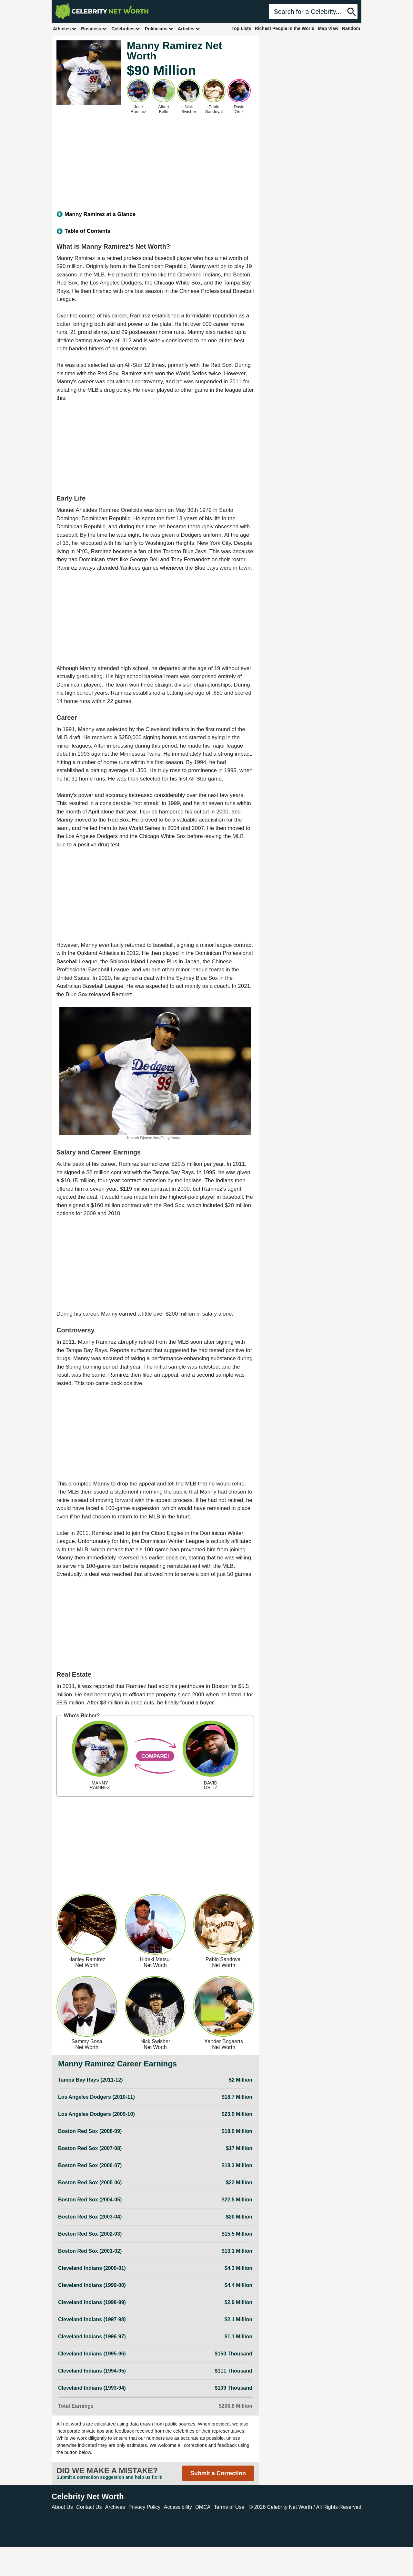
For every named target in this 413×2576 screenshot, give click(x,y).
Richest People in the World (285, 28)
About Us (62, 2507)
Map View (328, 28)
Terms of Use (229, 2507)
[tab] (155, 214)
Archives (115, 2507)
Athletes (64, 28)
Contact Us (89, 2507)
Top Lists (241, 28)
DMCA (202, 2507)
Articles (189, 28)
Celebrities (125, 28)
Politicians (159, 28)
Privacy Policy (144, 2507)
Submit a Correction (218, 2473)
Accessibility (178, 2507)
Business (94, 28)
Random (351, 28)
